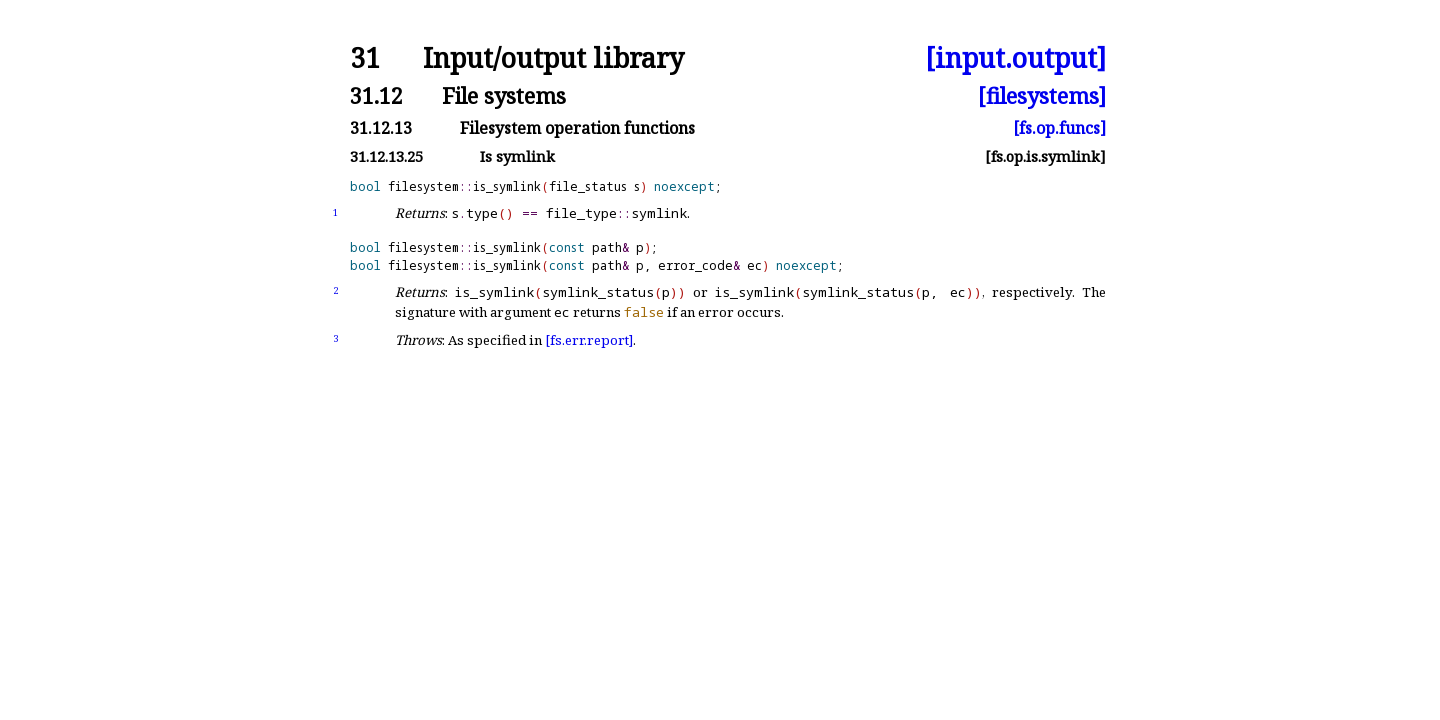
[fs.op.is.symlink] (1045, 156)
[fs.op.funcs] (1059, 128)
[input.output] (1015, 58)
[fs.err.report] (589, 340)
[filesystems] (1042, 95)
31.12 (376, 95)
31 (365, 58)
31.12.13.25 (386, 156)
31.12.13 (381, 128)
